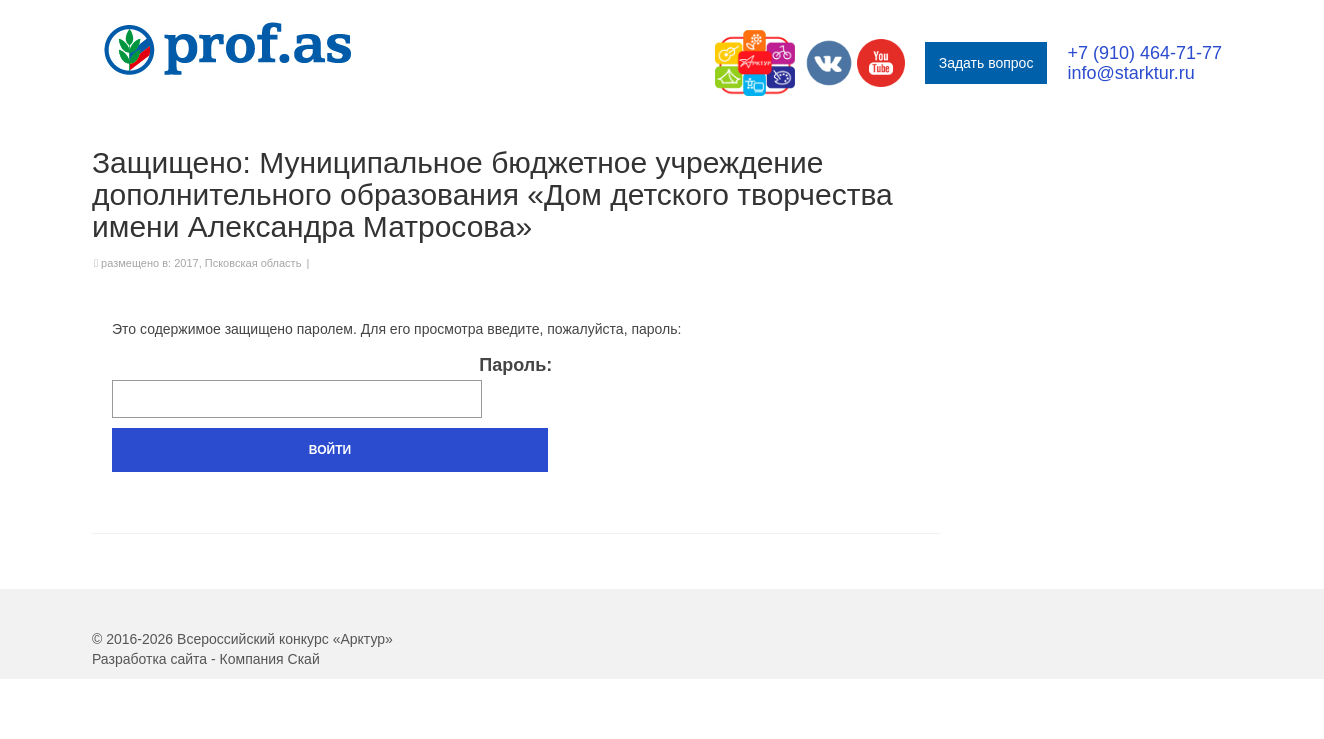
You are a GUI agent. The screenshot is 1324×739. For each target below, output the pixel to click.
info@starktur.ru (1130, 73)
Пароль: (332, 386)
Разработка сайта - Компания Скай (206, 659)
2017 (186, 263)
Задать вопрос (986, 63)
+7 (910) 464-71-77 (1144, 53)
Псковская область (253, 263)
